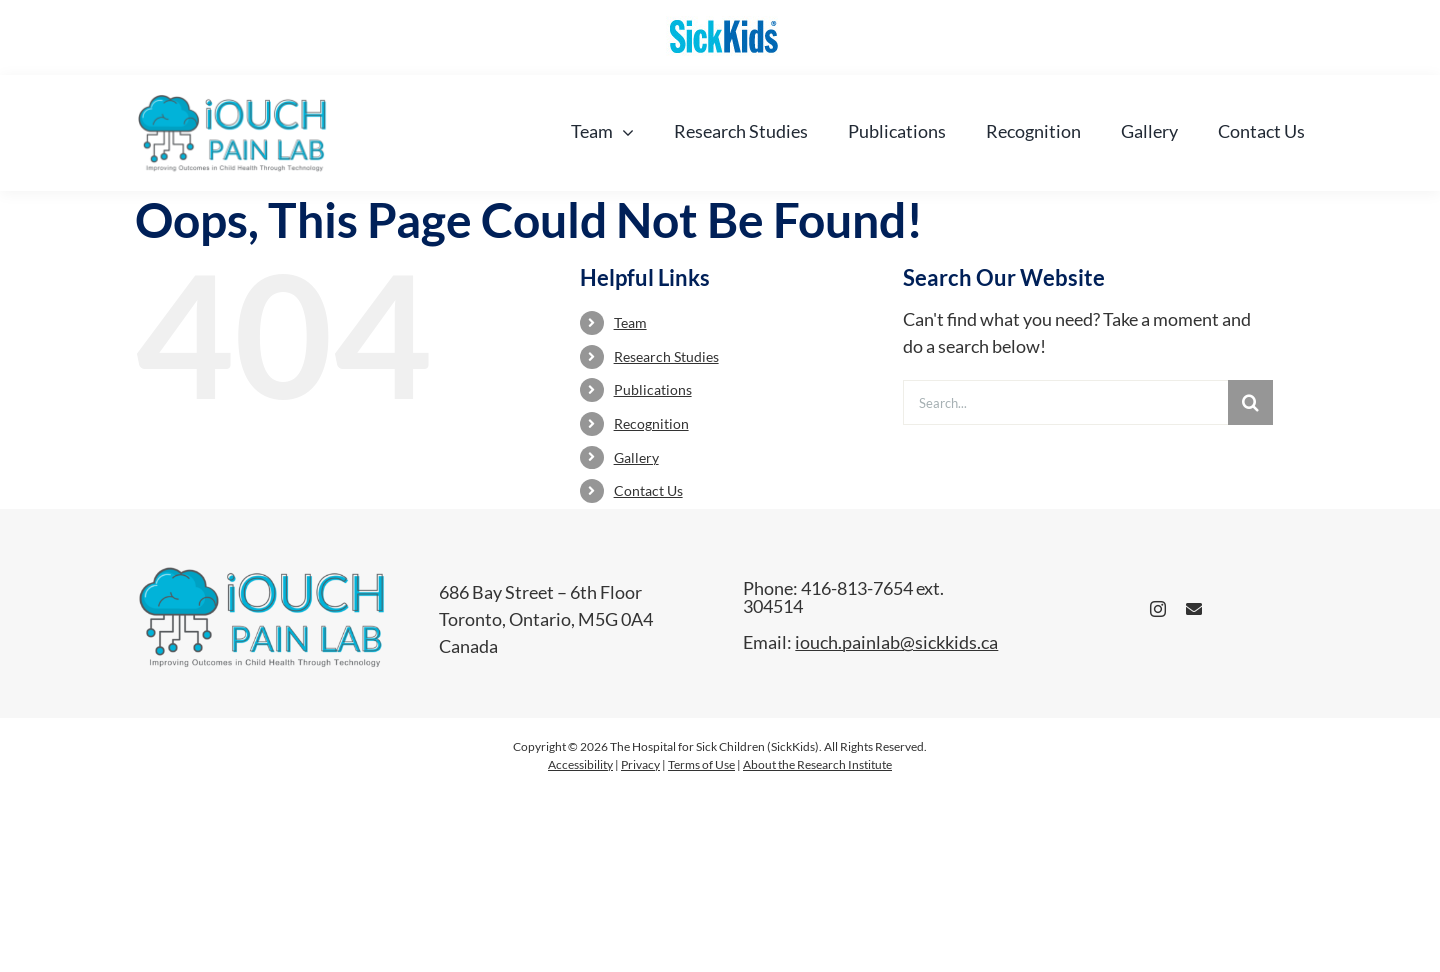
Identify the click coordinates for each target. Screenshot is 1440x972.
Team (630, 322)
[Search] (1250, 402)
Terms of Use (701, 764)
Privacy (640, 764)
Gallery (636, 457)
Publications (653, 389)
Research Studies (666, 356)
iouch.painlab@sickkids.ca (896, 642)
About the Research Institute (817, 764)
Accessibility (580, 764)
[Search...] (1065, 402)
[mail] (1194, 609)
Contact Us (648, 490)
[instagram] (1158, 609)
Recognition (651, 423)
